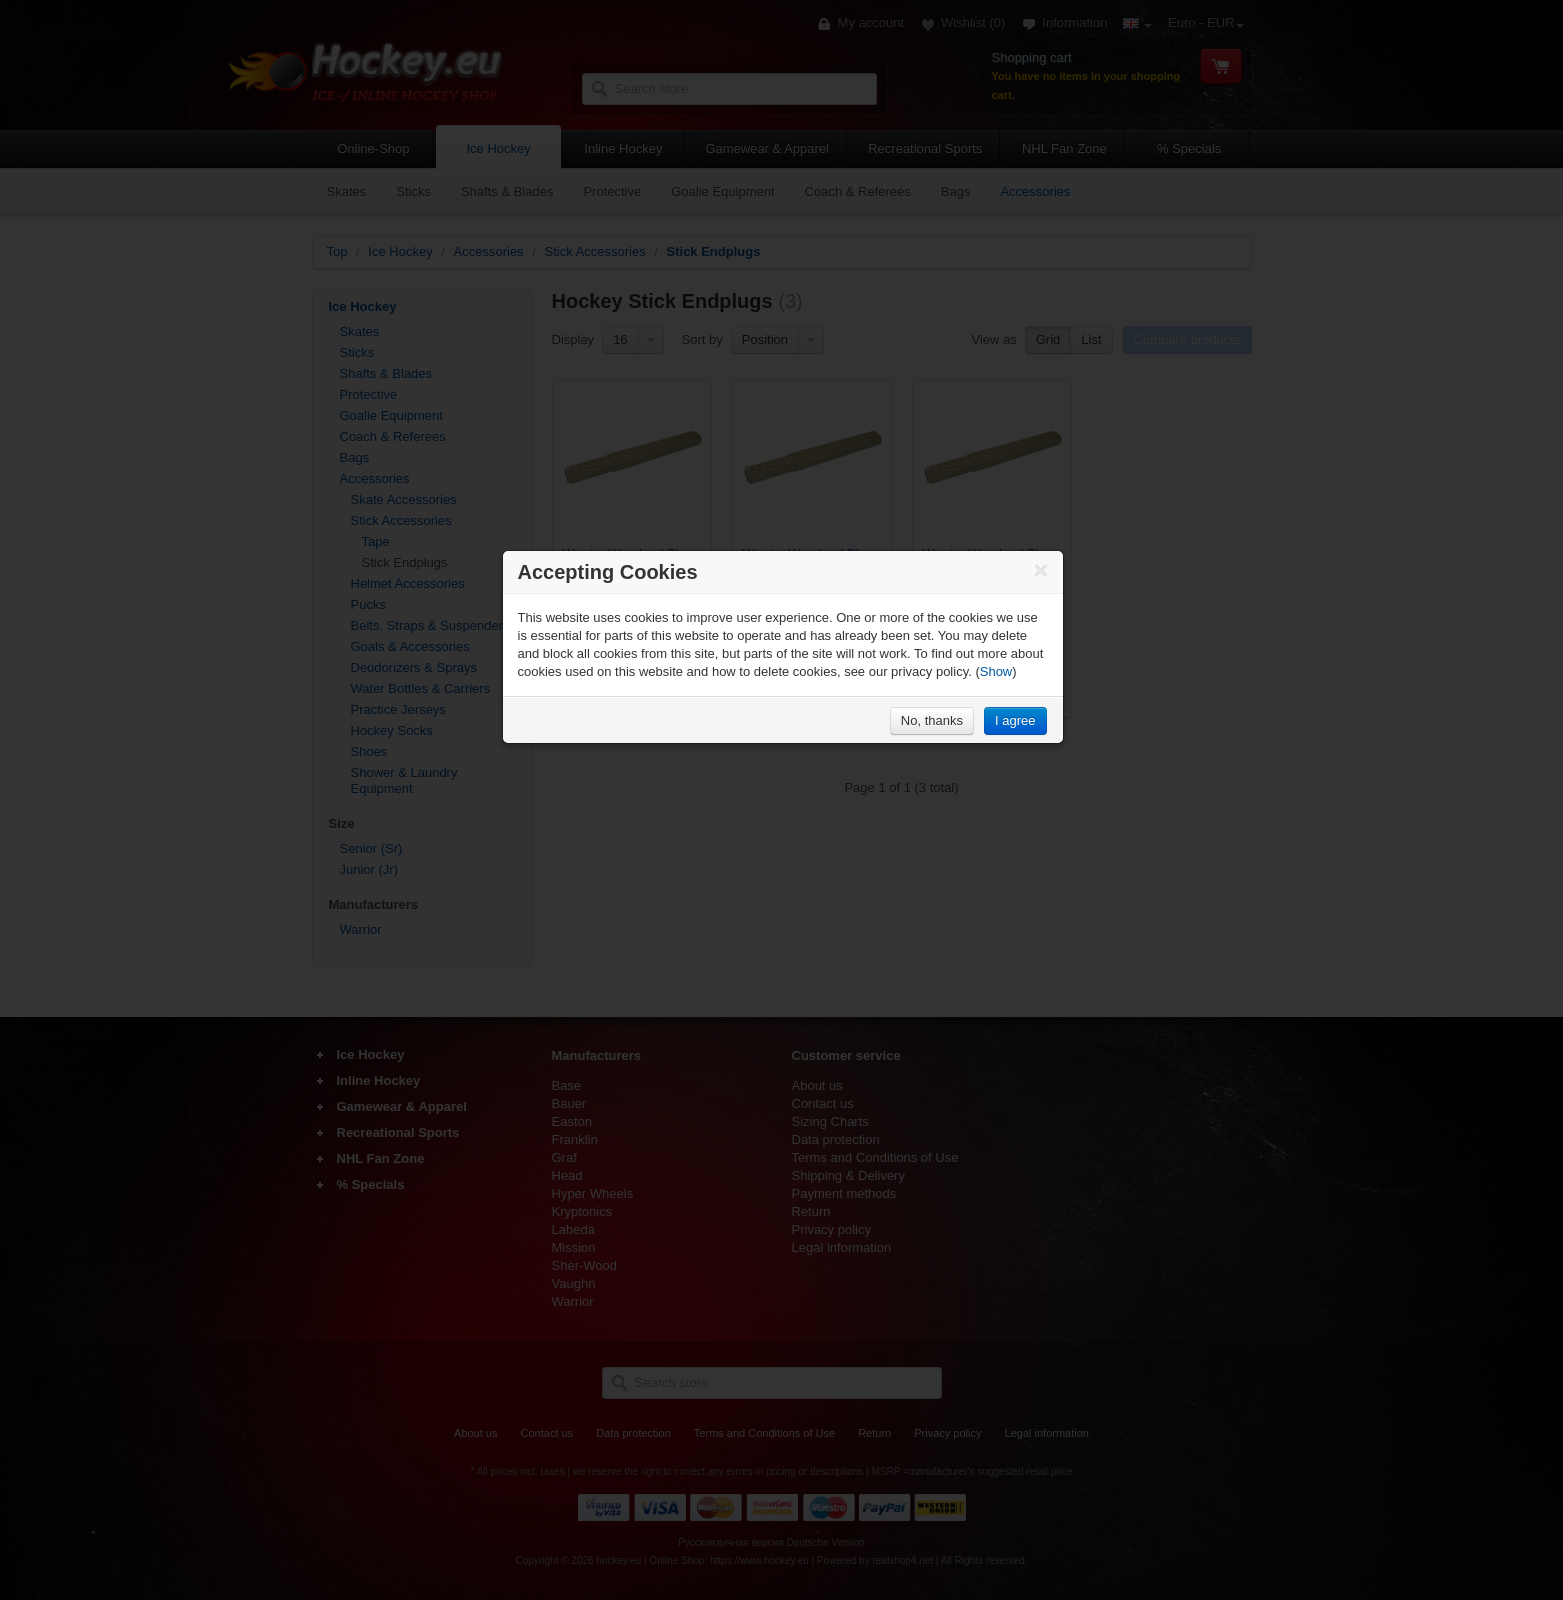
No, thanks (932, 720)
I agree (1015, 720)
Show (996, 671)
